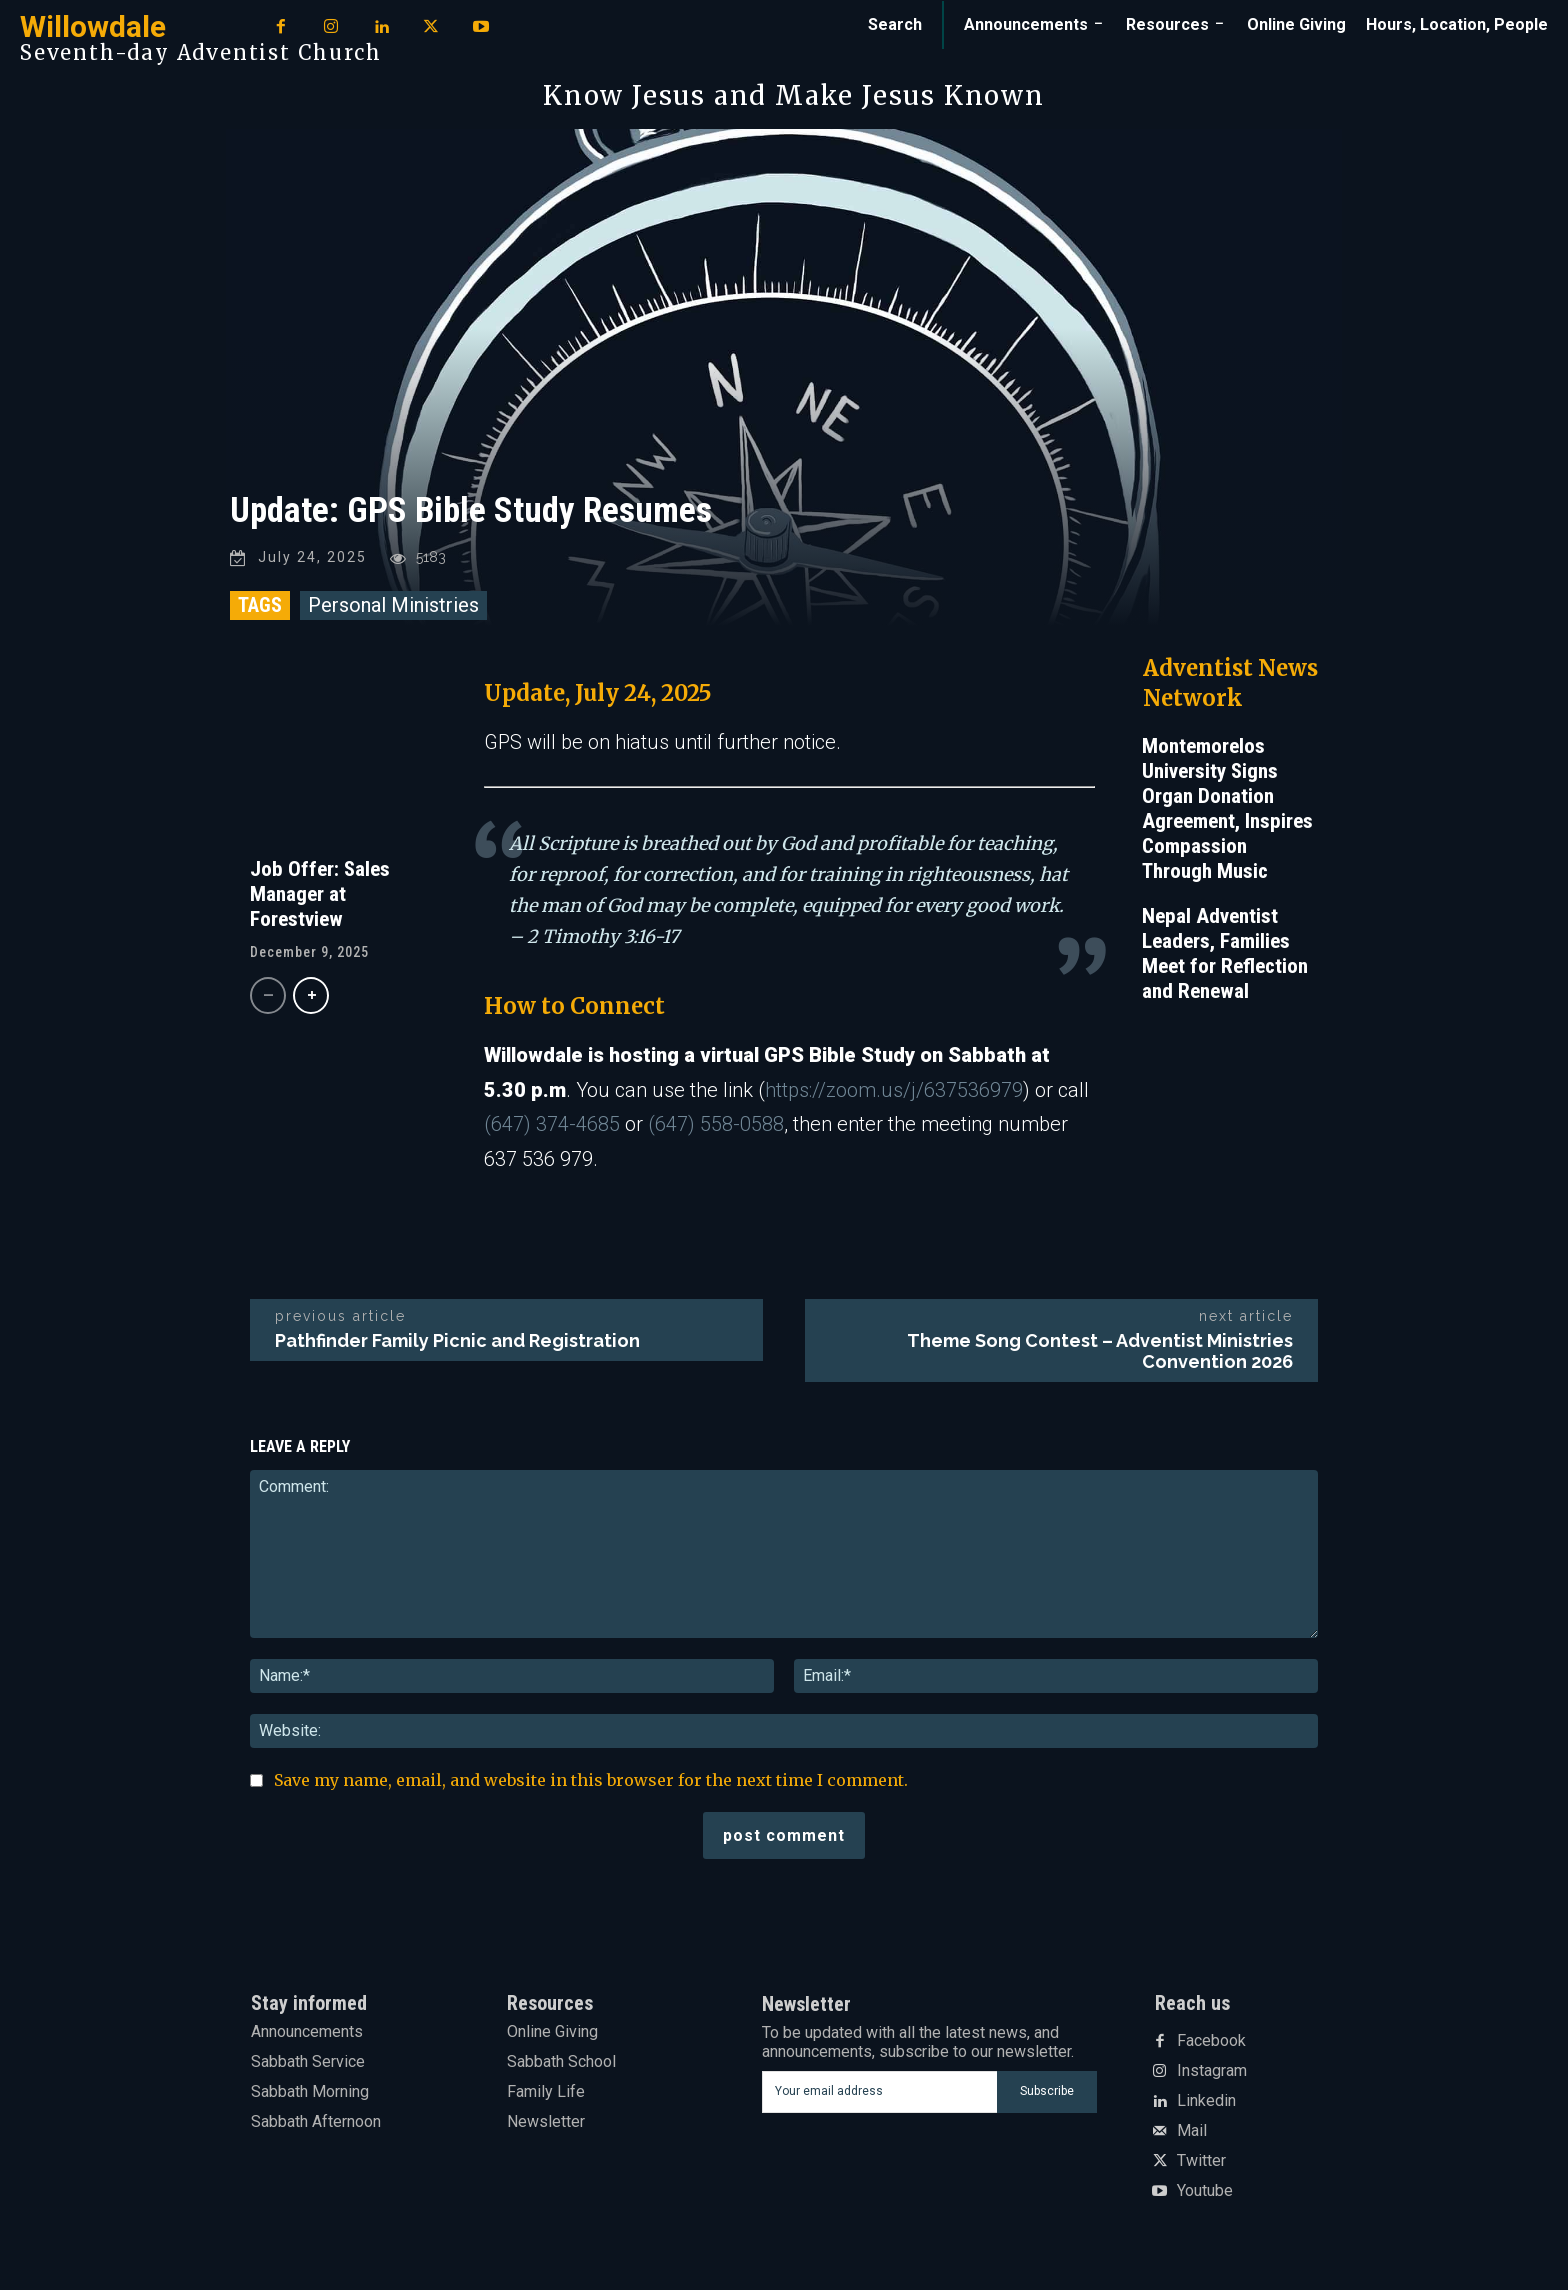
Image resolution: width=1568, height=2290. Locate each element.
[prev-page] (268, 998)
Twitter (1201, 2165)
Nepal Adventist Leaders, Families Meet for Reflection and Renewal (1225, 956)
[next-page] (311, 998)
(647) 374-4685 (552, 1128)
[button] (895, 25)
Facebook (1211, 2045)
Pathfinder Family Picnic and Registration (457, 1343)
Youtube (1205, 2195)
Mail (1192, 2135)
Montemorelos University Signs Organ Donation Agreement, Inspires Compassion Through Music (1227, 811)
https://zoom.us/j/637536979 (894, 1093)
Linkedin (1206, 2105)
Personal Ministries (393, 608)
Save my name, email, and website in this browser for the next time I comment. (591, 1783)
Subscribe (1047, 2095)
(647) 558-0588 (716, 1128)
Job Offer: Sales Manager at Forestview (320, 897)
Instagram (1212, 2075)
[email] (879, 2095)
